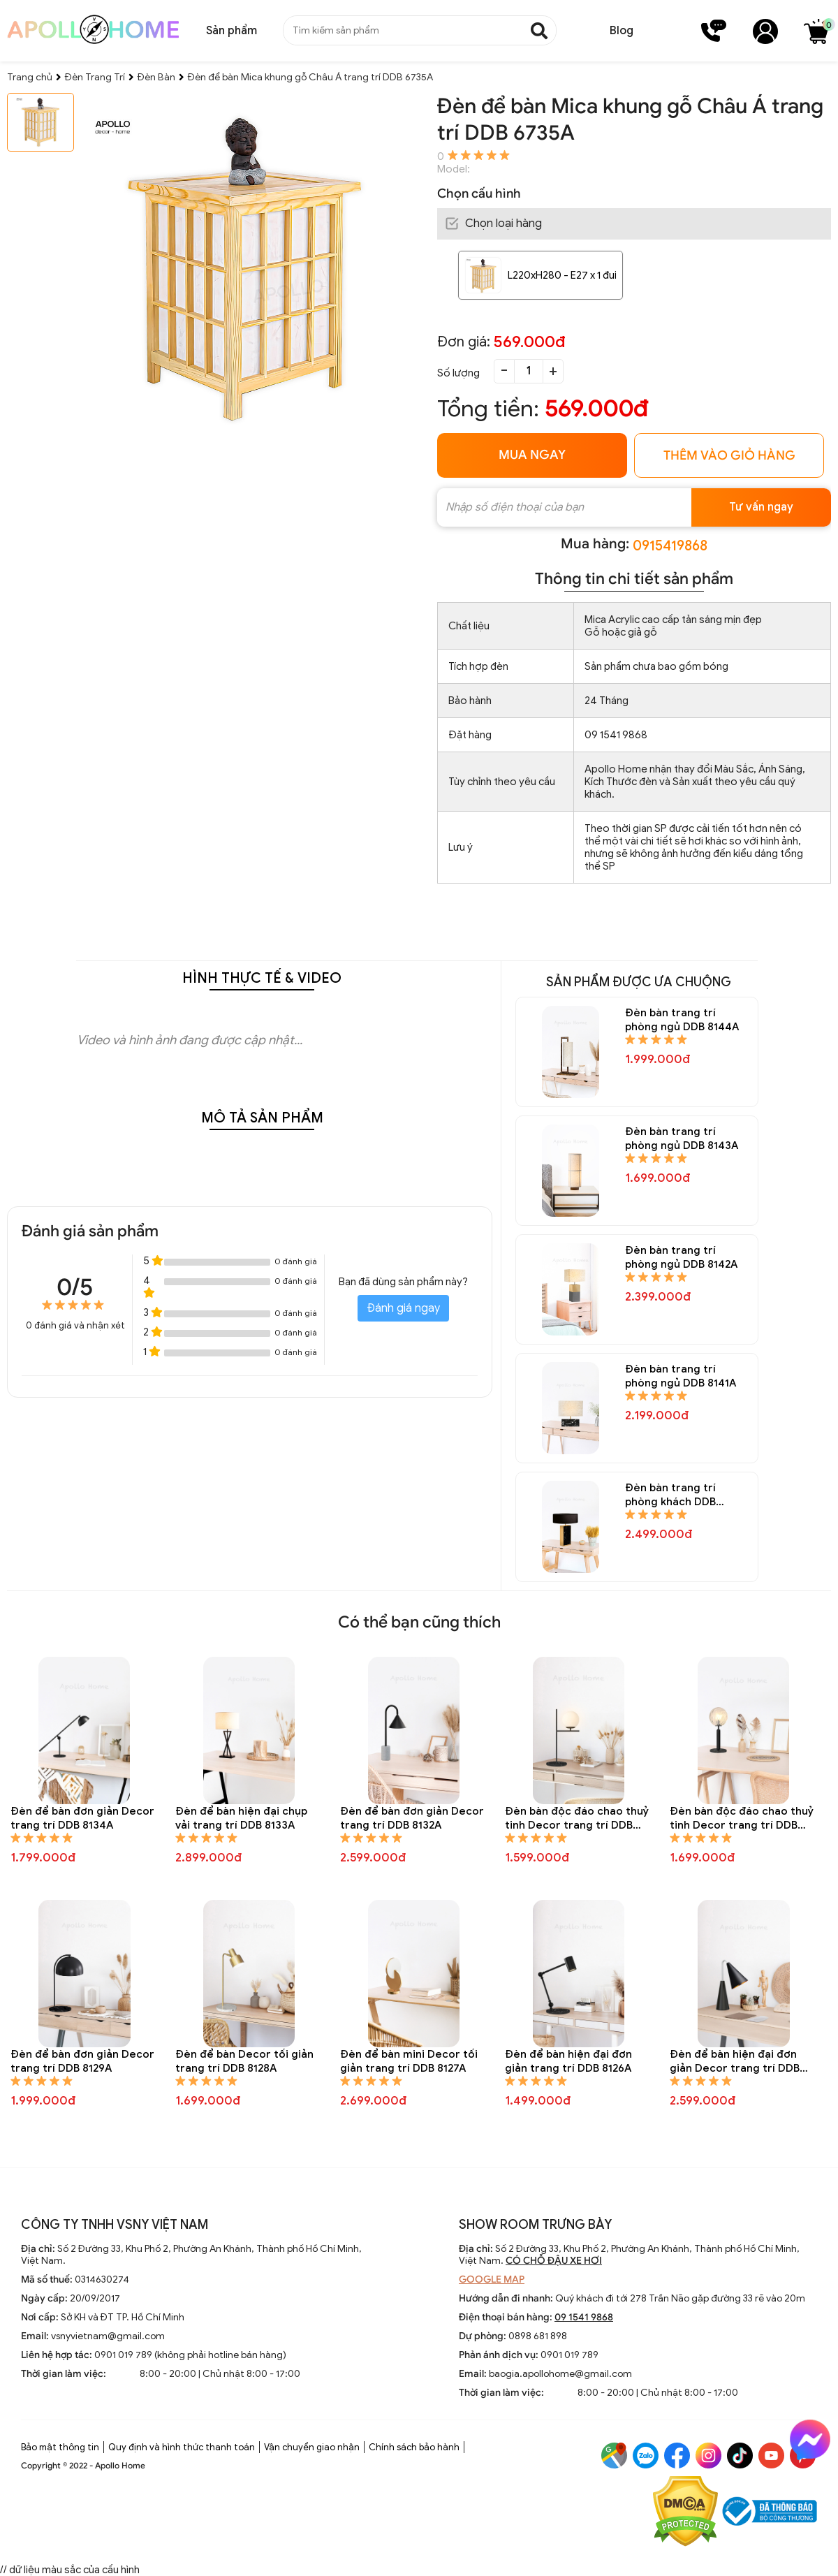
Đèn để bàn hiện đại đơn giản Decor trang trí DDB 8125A (735, 2061)
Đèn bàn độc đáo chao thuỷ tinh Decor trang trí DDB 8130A (742, 1818)
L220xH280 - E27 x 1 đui (562, 275)
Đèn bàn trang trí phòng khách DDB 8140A (670, 1495)
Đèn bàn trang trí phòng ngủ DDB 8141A (680, 1376)
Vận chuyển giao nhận (312, 2447)
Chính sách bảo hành (414, 2447)
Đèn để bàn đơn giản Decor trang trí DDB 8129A (82, 2061)
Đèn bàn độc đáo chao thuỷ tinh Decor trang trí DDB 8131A (577, 1818)
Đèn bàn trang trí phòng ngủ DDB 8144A (682, 1020)
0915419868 (670, 546)
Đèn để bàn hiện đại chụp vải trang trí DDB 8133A (241, 1818)
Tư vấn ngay (761, 507)
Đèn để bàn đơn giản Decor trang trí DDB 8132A (412, 1818)
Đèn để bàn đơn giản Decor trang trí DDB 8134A (82, 1818)
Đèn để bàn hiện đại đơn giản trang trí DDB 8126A (568, 2061)
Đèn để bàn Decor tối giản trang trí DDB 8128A (244, 2061)
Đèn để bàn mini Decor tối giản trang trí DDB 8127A (409, 2061)
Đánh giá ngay (403, 1308)
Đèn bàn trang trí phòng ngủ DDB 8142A (681, 1257)
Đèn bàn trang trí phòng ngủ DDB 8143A (681, 1138)
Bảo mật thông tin (60, 2447)
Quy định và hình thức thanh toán (181, 2447)
